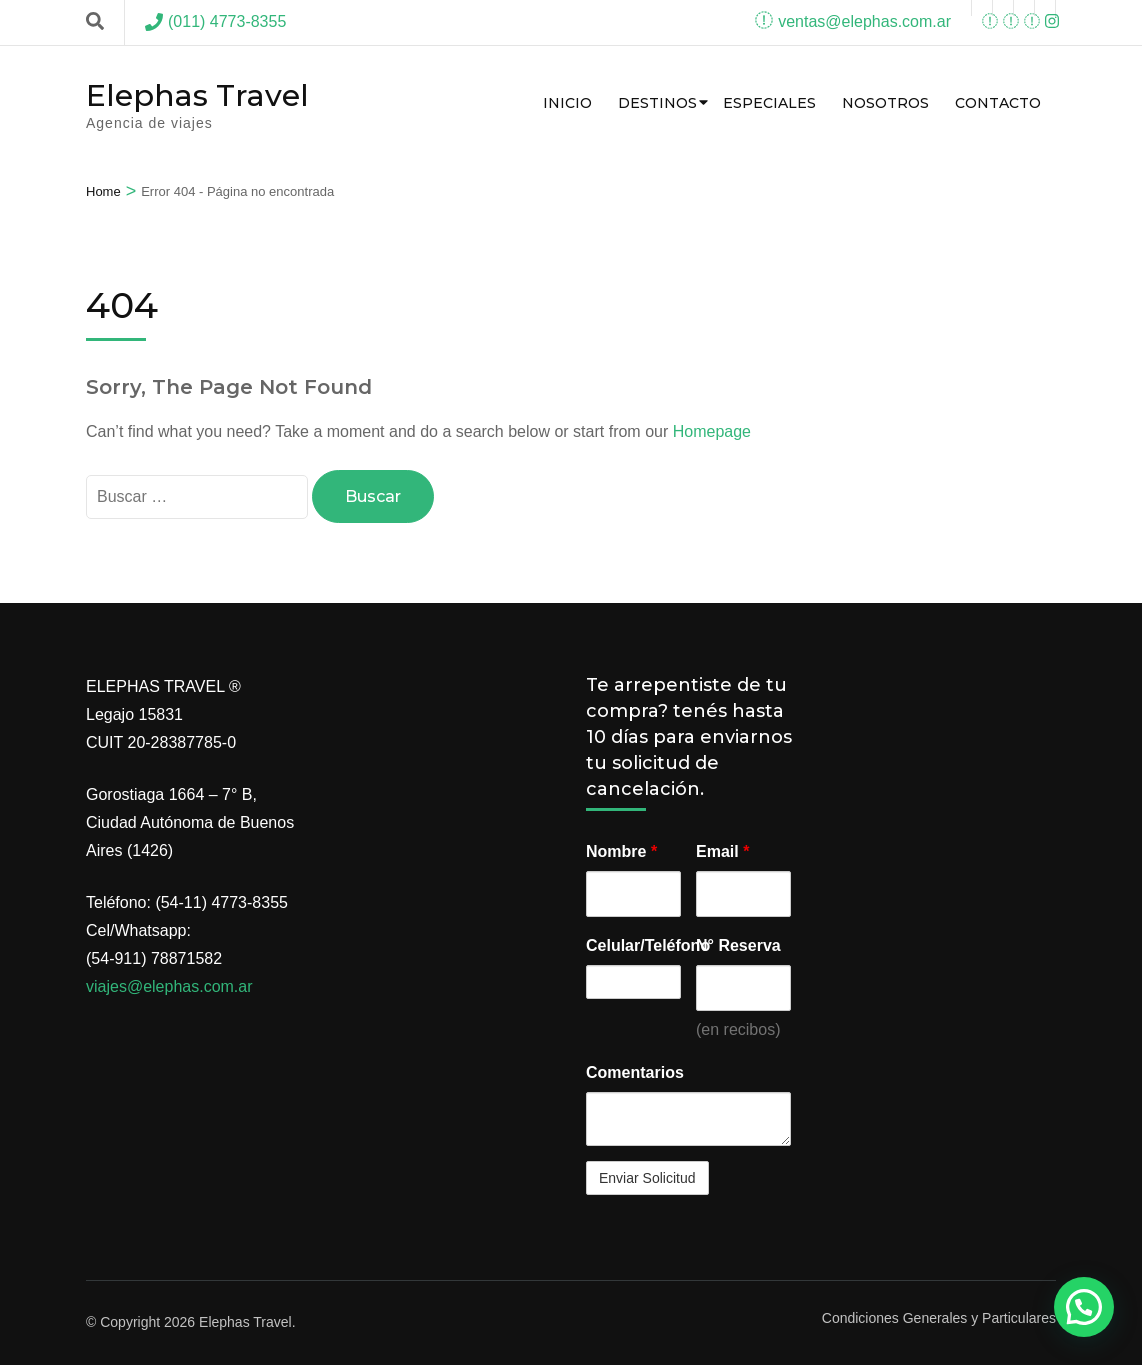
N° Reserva (738, 945)
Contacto (998, 103)
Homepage (712, 431)
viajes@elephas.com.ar (169, 986)
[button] (1084, 1307)
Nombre (621, 851)
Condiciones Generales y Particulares (939, 1318)
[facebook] (982, 8)
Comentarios (635, 1072)
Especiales (769, 103)
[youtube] (1003, 8)
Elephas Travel (197, 95)
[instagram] (1024, 8)
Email (722, 851)
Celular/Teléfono (633, 945)
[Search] (95, 22)
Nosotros (885, 103)
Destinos (657, 103)
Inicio (567, 103)
